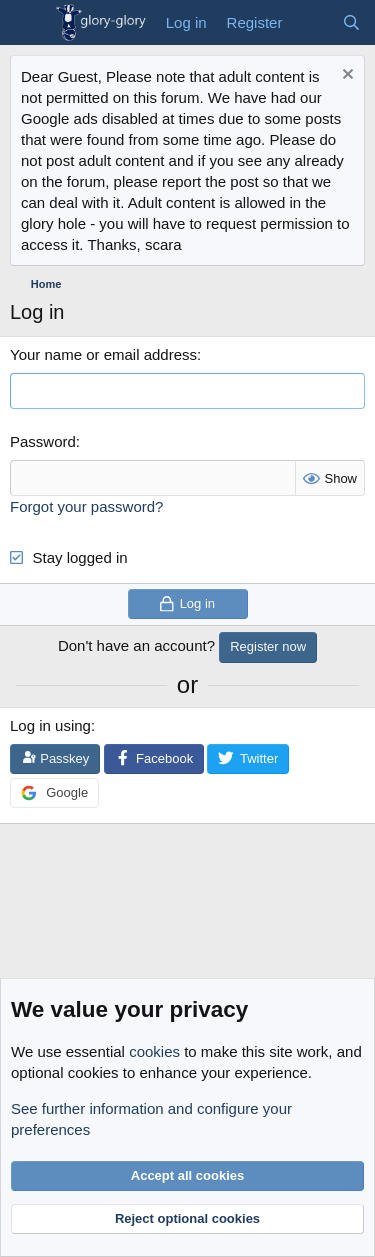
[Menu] (27, 23)
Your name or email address (103, 354)
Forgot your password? (86, 506)
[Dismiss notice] (345, 76)
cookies (154, 1051)
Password (43, 441)
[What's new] (311, 22)
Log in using (50, 725)
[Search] (351, 22)
